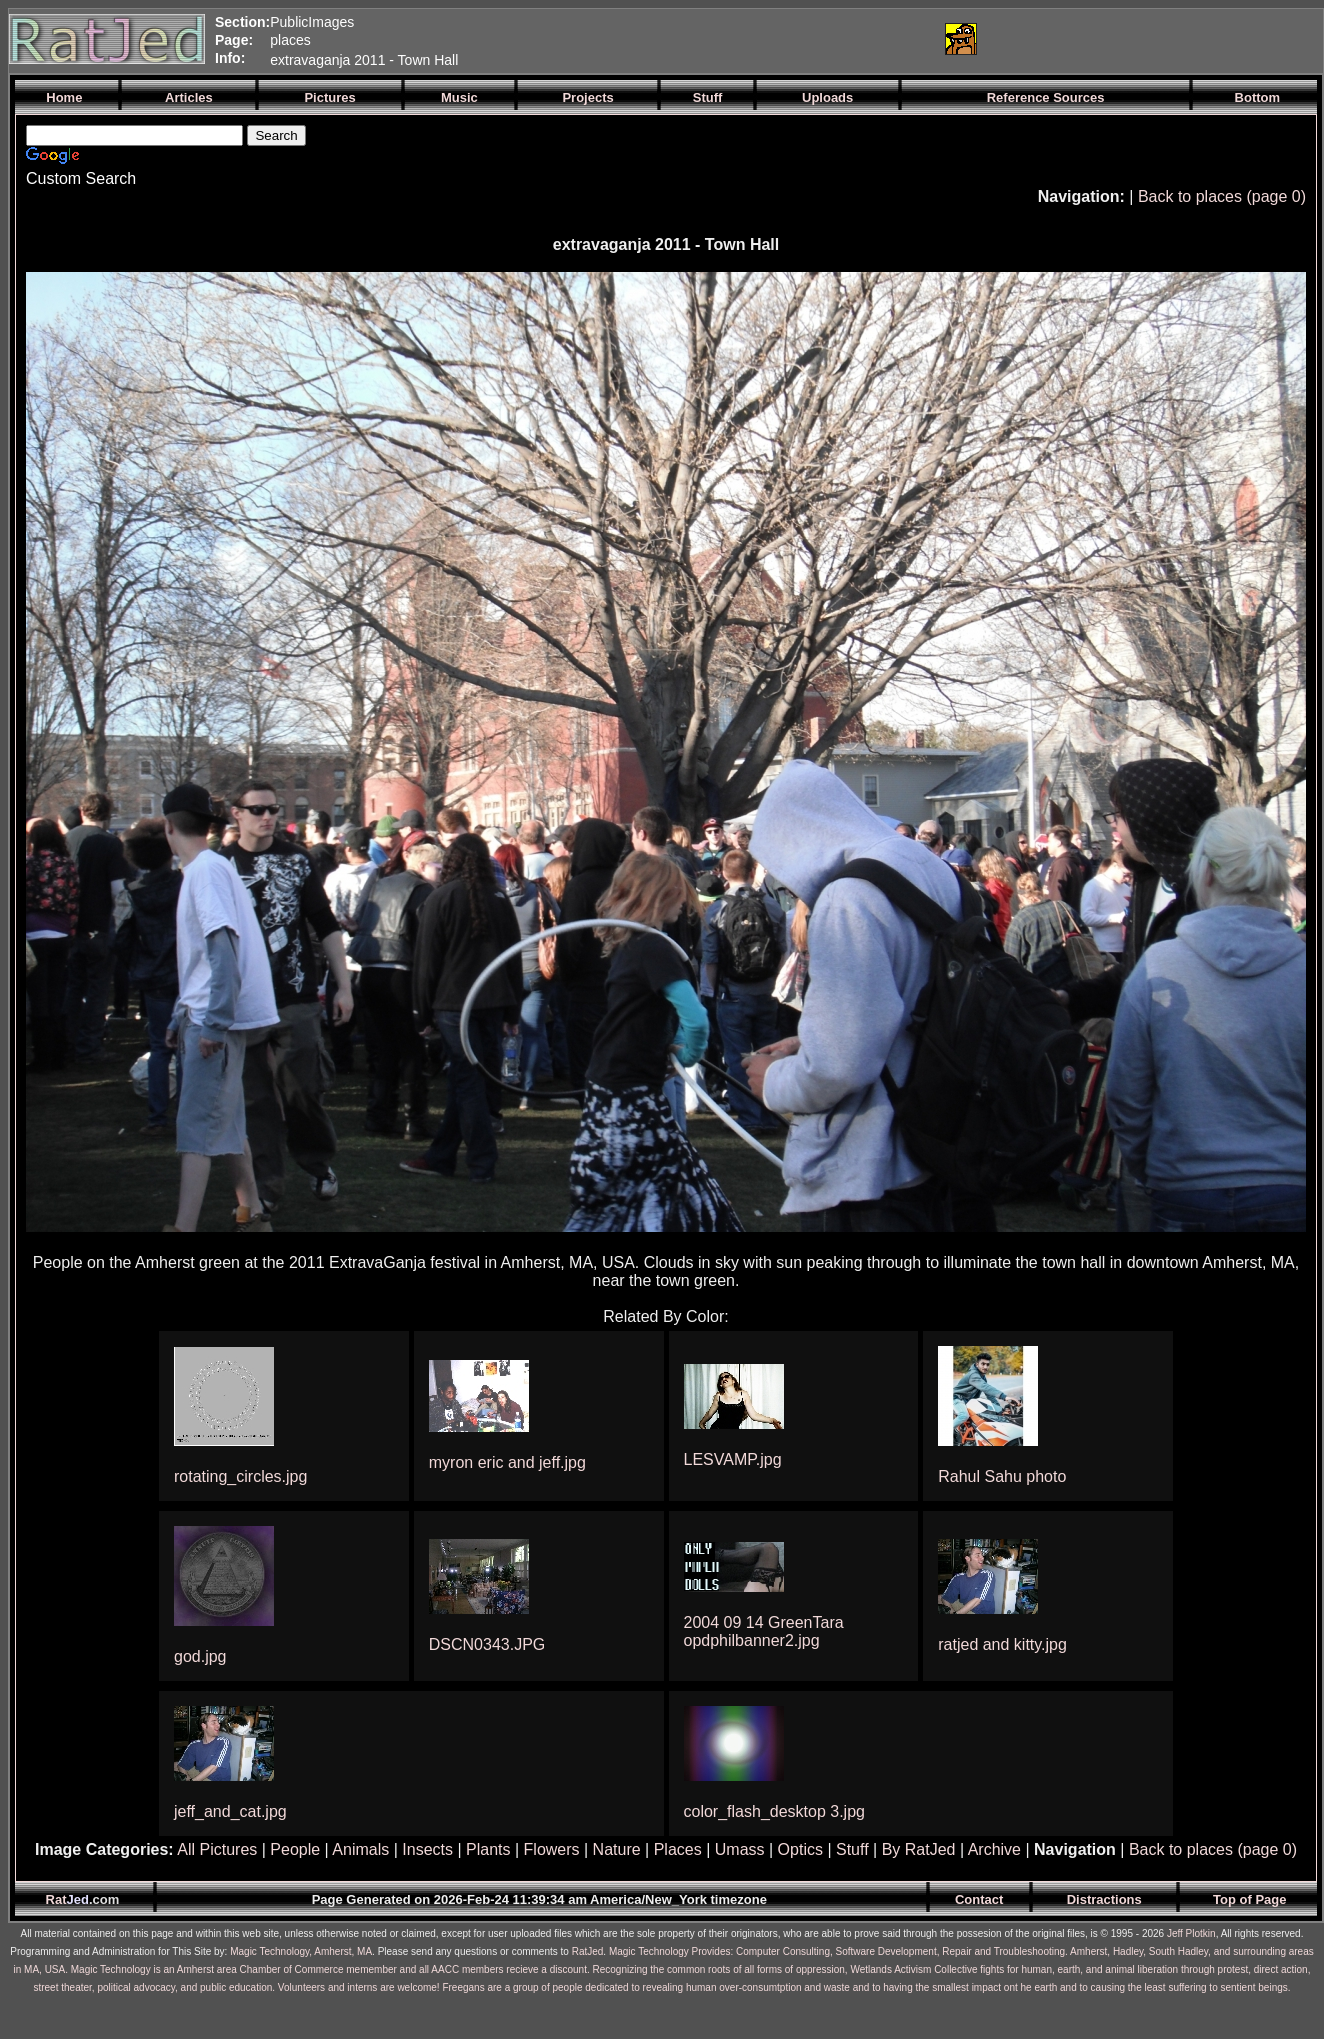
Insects (427, 1849)
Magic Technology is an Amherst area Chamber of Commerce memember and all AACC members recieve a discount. (330, 1969)
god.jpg (200, 1656)
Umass (740, 1849)
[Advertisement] (692, 39)
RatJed (588, 1951)
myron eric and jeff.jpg (507, 1462)
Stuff (852, 1849)
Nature (617, 1849)
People (295, 1849)
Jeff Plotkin (1191, 1933)
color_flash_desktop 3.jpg (774, 1811)
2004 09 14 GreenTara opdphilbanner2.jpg (764, 1631)
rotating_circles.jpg (240, 1476)
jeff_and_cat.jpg (230, 1811)
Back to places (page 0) (1222, 196)
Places (678, 1849)
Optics (800, 1849)
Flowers (552, 1849)
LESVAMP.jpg (733, 1459)
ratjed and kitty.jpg (1002, 1644)
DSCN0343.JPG (487, 1644)
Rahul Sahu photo (1002, 1476)
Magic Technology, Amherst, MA (301, 1951)
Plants (488, 1849)
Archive (994, 1849)
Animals (360, 1849)
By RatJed (919, 1849)
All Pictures (217, 1849)
